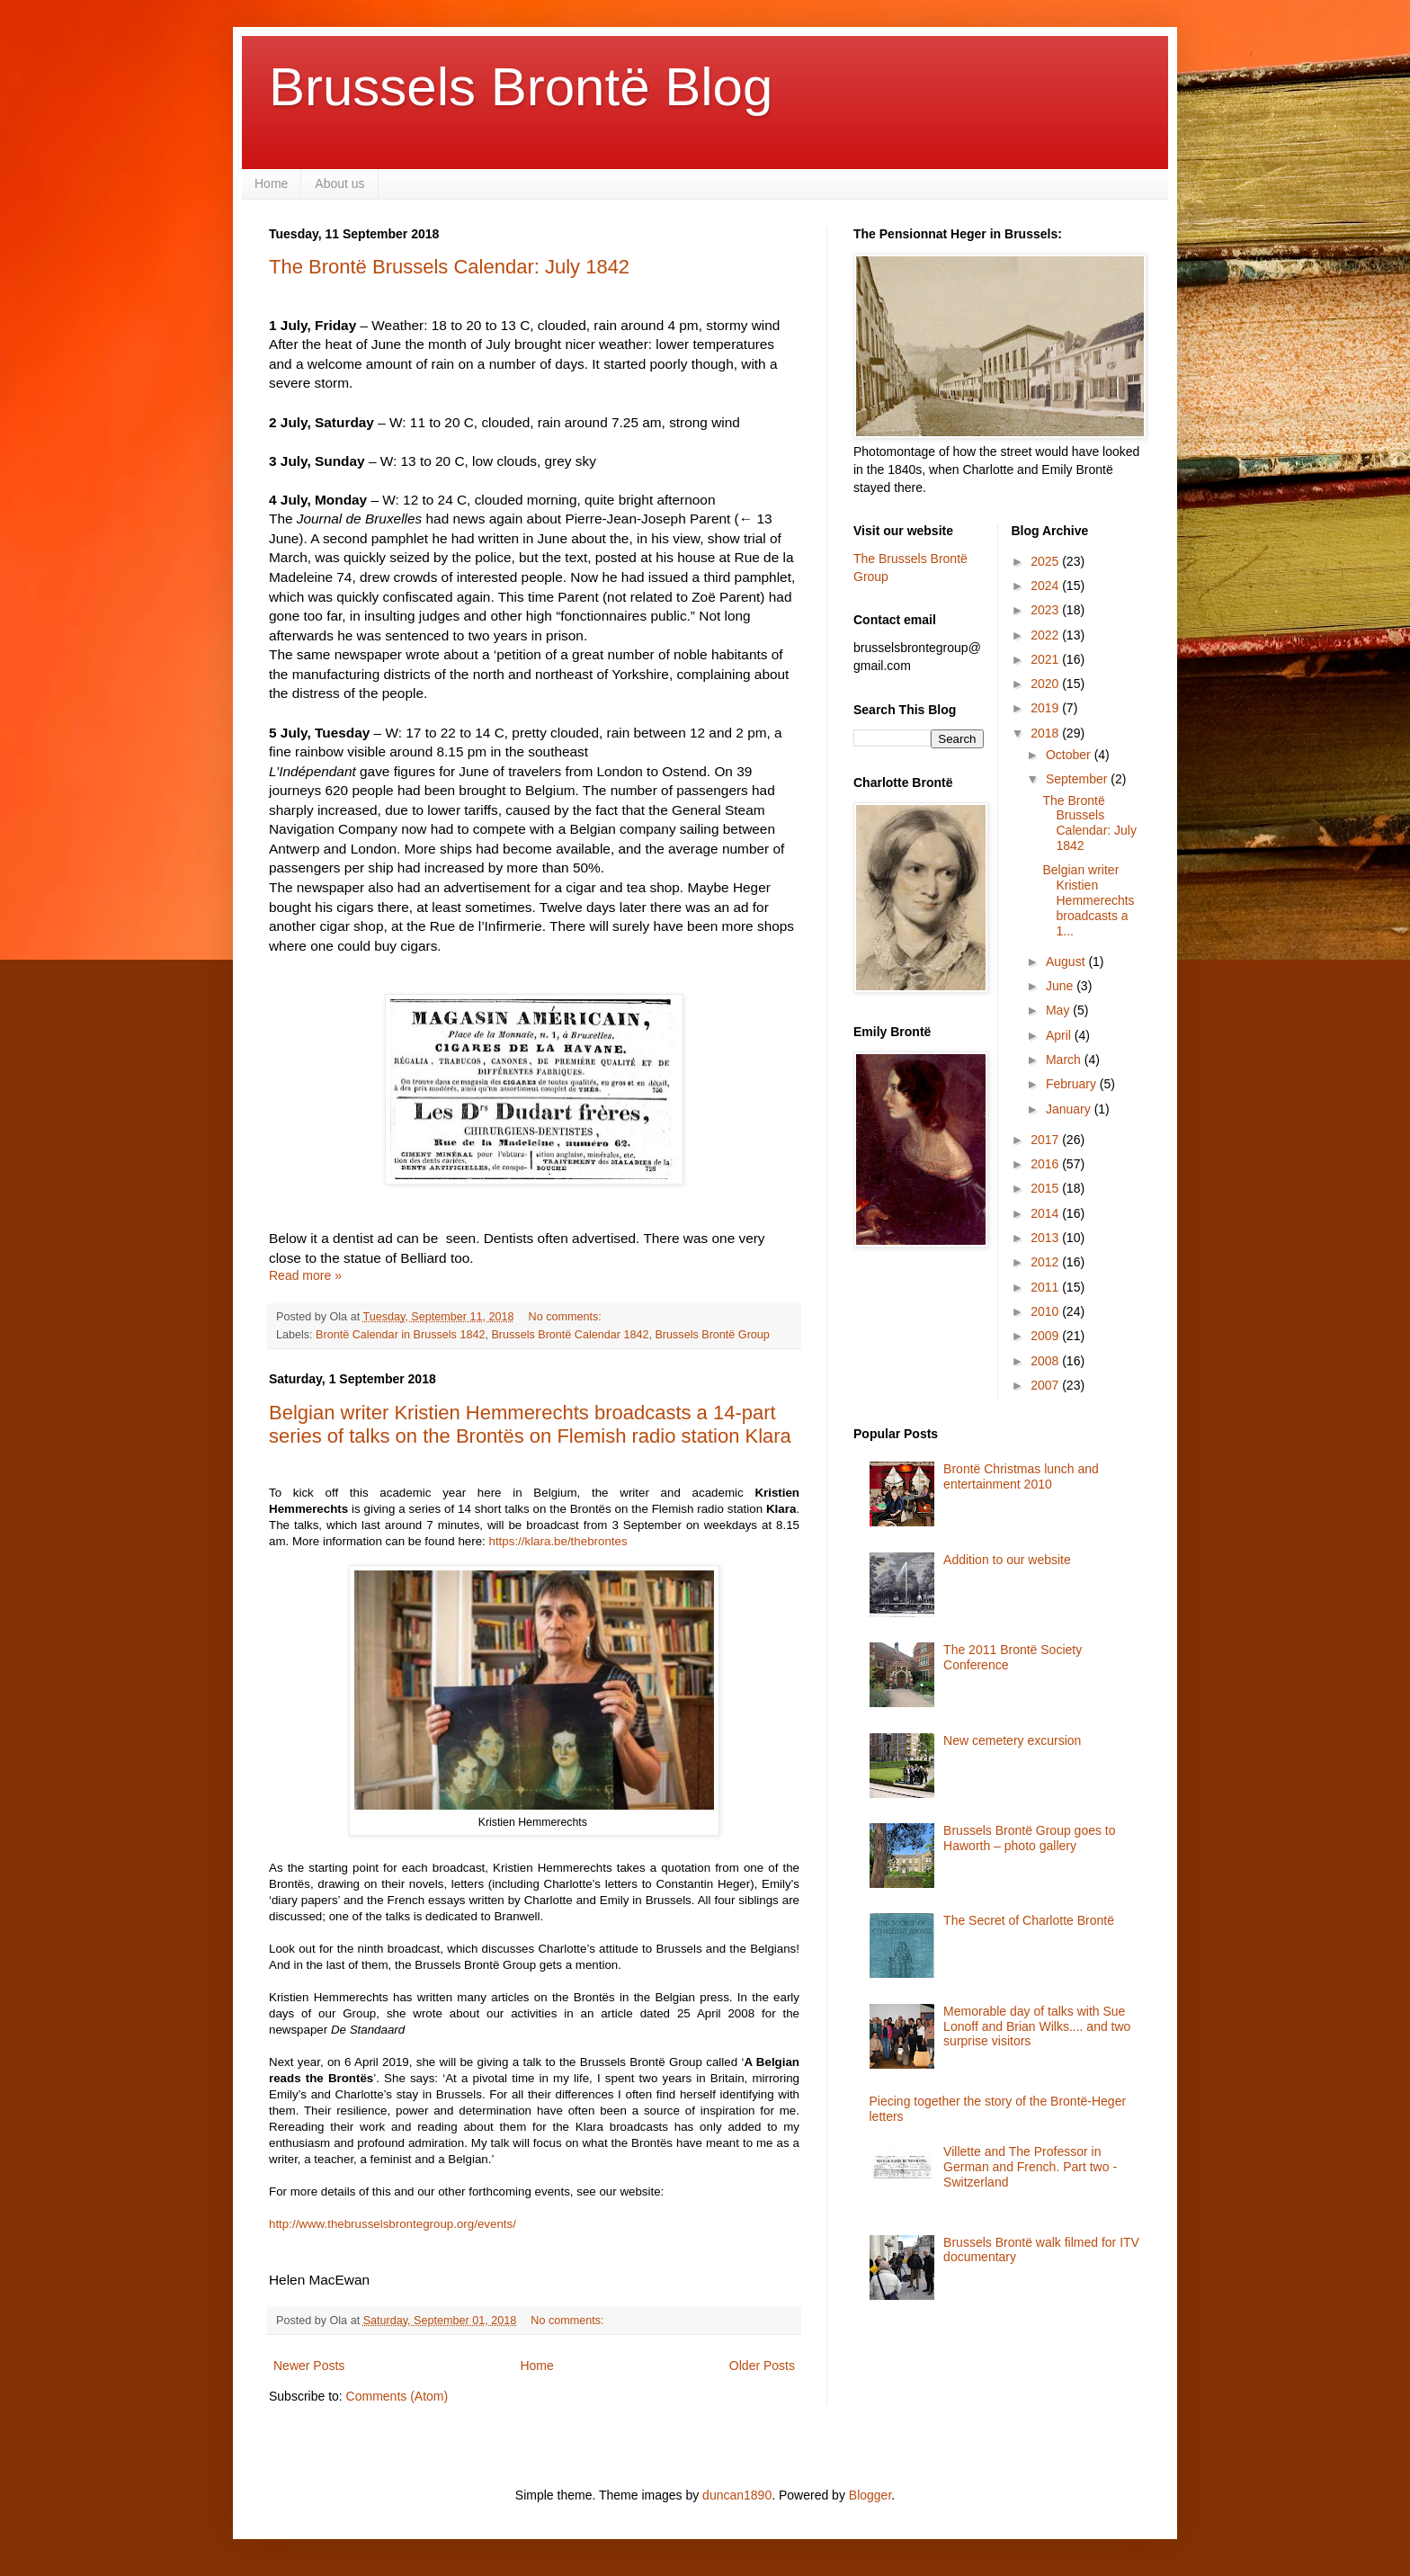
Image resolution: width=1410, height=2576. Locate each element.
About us (339, 183)
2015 (1046, 1188)
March (1065, 1059)
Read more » (305, 1275)
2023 (1046, 610)
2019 (1046, 708)
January (1070, 1109)
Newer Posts (308, 2365)
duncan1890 (737, 2495)
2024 (1046, 585)
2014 (1046, 1213)
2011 (1046, 1287)
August (1067, 961)
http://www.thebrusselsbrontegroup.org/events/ (392, 2224)
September (1078, 779)
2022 (1046, 635)
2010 (1046, 1311)
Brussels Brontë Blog (520, 87)
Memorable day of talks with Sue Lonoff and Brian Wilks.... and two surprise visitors (1036, 2026)
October (1070, 754)
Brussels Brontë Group (712, 1334)
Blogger (870, 2495)
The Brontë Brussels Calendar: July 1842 (449, 266)
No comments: (567, 1316)
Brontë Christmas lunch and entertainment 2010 (1021, 1476)
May (1059, 1010)
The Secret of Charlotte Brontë (1028, 1920)
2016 (1046, 1164)
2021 (1046, 659)
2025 (1046, 561)
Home (271, 183)
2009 (1046, 1335)
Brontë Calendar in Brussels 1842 (400, 1334)
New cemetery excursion (1012, 1740)
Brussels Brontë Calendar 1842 (569, 1334)
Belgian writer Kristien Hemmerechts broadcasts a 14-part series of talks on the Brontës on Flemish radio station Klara (530, 1424)
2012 (1046, 1262)
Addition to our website (1007, 1559)
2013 (1046, 1237)
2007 (1046, 1385)
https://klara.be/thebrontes (557, 1541)
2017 (1046, 1139)
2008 (1046, 1361)
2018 (1046, 733)
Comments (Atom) (397, 2396)
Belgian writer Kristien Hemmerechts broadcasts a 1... (1088, 900)
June (1061, 986)
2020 (1046, 683)
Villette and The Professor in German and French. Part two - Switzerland (1030, 2166)
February (1073, 1084)
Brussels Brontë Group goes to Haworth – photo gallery (1029, 1838)
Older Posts (762, 2365)
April (1060, 1035)
